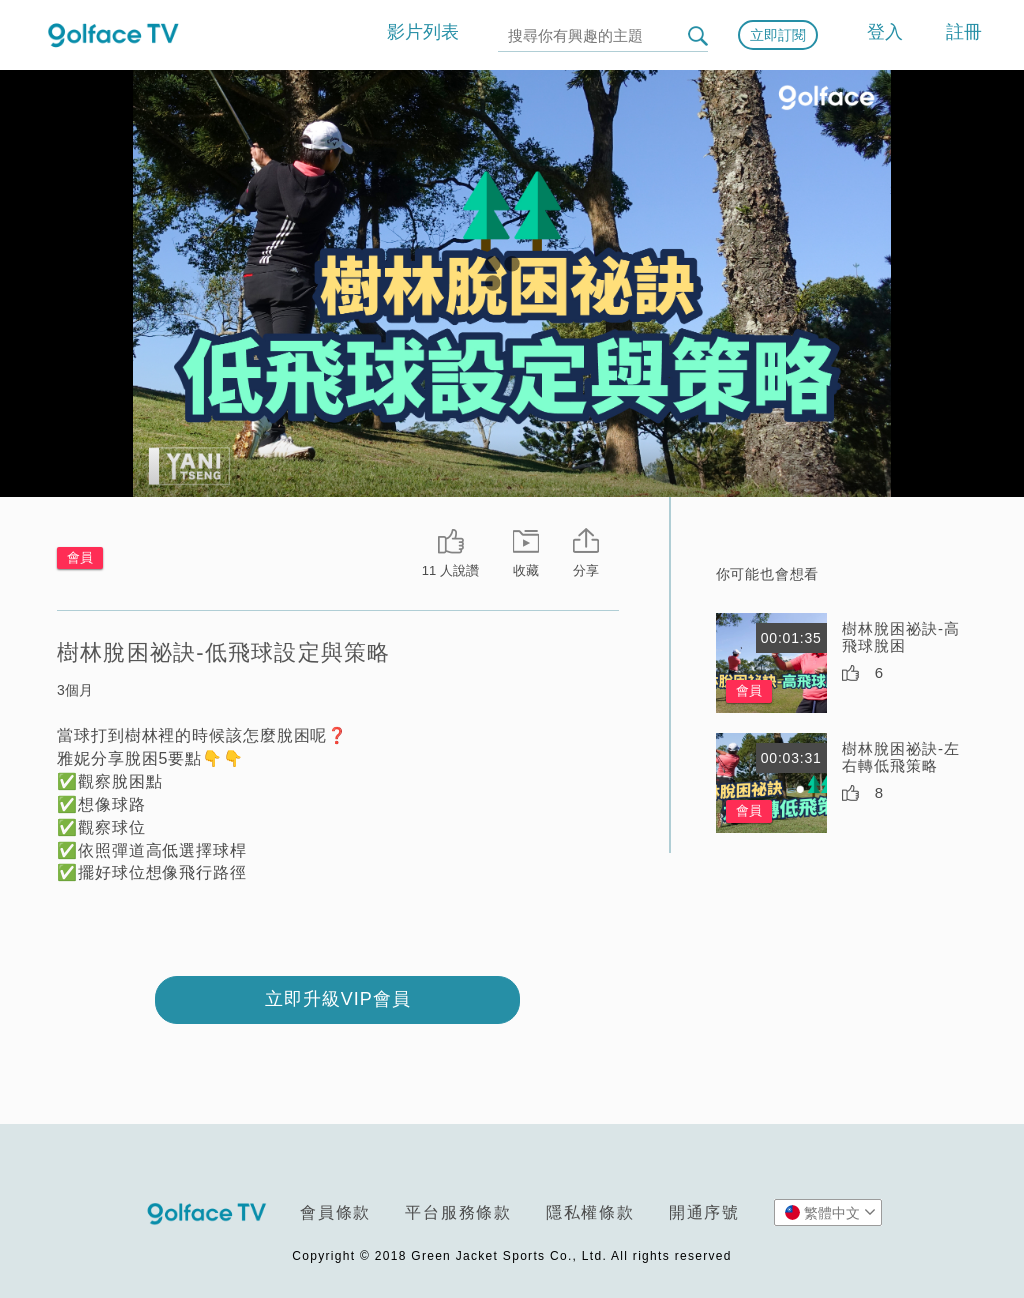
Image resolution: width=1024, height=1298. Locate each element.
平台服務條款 (458, 1212)
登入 (885, 32)
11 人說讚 (450, 570)
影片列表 (423, 32)
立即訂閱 (778, 35)
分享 (586, 570)
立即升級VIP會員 (338, 999)
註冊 (964, 32)
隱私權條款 (590, 1212)
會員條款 (335, 1212)
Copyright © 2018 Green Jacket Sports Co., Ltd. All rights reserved (511, 1256)
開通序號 (704, 1212)
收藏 (526, 570)
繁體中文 (830, 1212)
